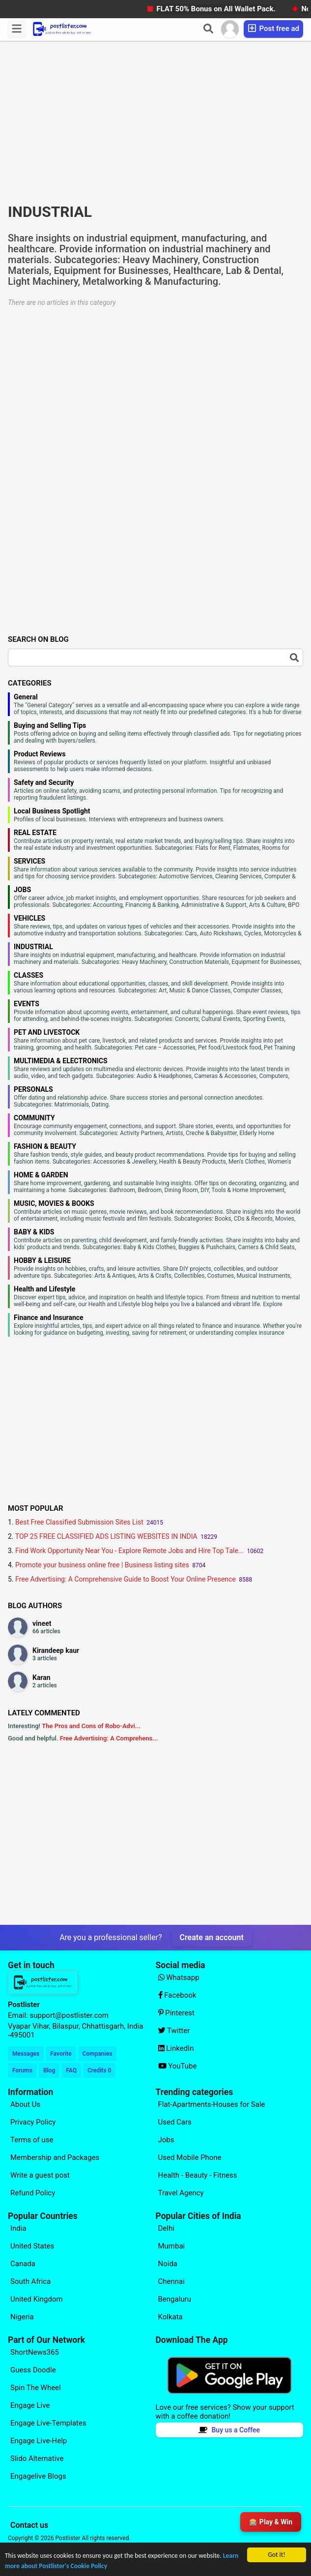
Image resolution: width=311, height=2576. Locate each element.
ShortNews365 (34, 2352)
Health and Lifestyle (44, 1289)
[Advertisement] (155, 125)
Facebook (177, 1995)
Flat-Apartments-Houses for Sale (211, 2104)
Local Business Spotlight (52, 811)
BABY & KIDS (34, 1232)
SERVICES (29, 861)
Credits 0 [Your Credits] (99, 2070)
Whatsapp (178, 1977)
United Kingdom (36, 2299)
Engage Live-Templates (48, 2423)
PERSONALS (33, 1089)
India (18, 2228)
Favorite (60, 2053)
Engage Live (30, 2405)
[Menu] (17, 29)
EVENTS (26, 1004)
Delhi (166, 2228)
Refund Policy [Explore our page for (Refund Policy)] (32, 2192)
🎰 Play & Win (270, 2522)
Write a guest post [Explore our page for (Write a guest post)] (40, 2175)
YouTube (177, 2066)
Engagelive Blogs (38, 2476)
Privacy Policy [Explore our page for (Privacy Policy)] (33, 2122)
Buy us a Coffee (229, 2430)
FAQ (71, 2070)
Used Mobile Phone (190, 2157)
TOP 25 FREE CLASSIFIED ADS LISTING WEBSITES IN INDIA (106, 1536)
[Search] (208, 29)
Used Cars (175, 2122)
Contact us (29, 2525)
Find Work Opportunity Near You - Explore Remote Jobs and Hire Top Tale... (129, 1551)
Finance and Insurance (49, 1317)
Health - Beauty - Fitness (197, 2175)
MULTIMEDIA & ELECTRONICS (61, 1061)
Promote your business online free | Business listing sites (102, 1565)
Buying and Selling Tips (50, 725)
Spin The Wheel (35, 2387)
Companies (98, 2053)
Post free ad (273, 28)
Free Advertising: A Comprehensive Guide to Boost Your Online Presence (125, 1579)
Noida (168, 2263)
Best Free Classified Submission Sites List (79, 1522)
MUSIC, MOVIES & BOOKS (54, 1203)
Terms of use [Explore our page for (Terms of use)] (31, 2139)
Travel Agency (181, 2192)
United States (32, 2246)
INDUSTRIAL (33, 947)
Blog (49, 2070)
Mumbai (171, 2246)
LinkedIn (176, 2048)
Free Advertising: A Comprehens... (109, 1738)
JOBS (22, 890)
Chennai (171, 2281)
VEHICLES (29, 918)
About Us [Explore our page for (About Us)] (25, 2104)
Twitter (174, 2030)
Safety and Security (44, 782)
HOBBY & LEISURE (42, 1260)
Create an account (212, 1937)
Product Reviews (39, 754)
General (26, 697)
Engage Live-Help (38, 2440)
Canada (22, 2263)
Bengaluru (174, 2299)
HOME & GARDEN (41, 1175)
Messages (25, 2053)
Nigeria (22, 2316)
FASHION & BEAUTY (45, 1146)
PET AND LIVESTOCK (47, 1032)
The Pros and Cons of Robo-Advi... (91, 1726)
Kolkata (170, 2316)
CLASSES (28, 975)
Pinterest (176, 2012)
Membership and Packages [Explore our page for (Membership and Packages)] (54, 2157)
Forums (22, 2070)
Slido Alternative (36, 2458)
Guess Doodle (33, 2370)
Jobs (166, 2139)
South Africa (30, 2281)
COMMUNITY (34, 1118)
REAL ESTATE (35, 833)
